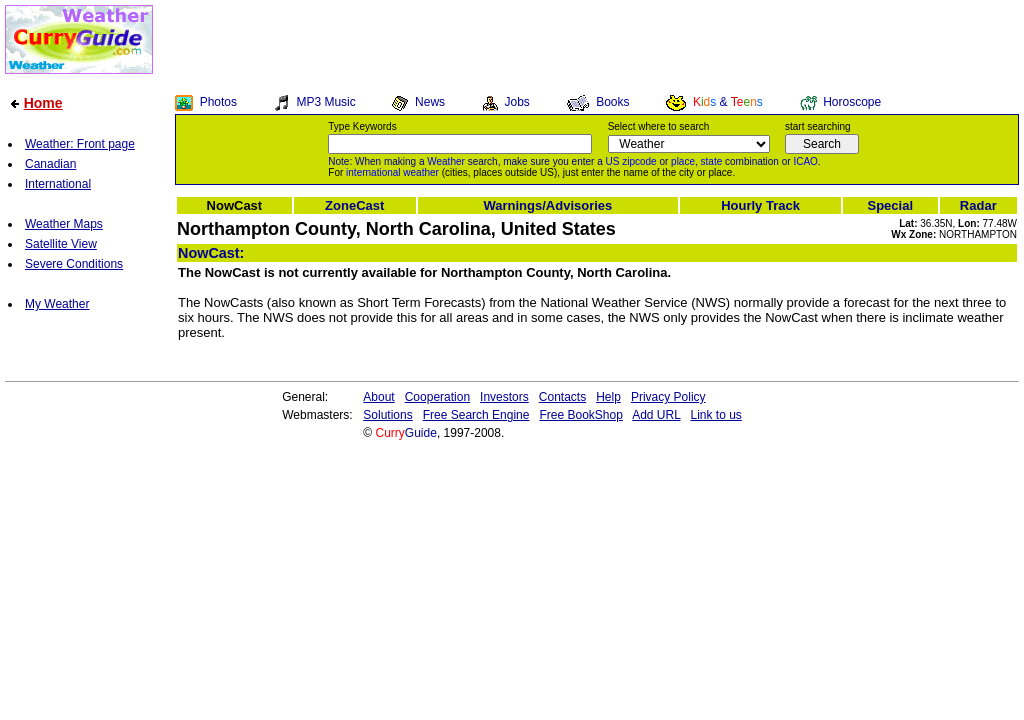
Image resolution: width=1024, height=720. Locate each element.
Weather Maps (64, 224)
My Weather (57, 304)
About (378, 397)
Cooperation (437, 397)
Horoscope (852, 102)
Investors (504, 397)
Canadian (50, 164)
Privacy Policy (668, 397)
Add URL (656, 415)
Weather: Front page (80, 144)
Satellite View (61, 244)
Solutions (387, 415)
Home (43, 103)
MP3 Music (325, 102)
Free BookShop (580, 415)
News (430, 102)
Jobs (516, 102)
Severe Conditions (74, 264)
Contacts (562, 397)
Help (608, 397)
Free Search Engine (476, 415)
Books (612, 102)
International (58, 184)
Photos (218, 102)
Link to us (715, 415)
